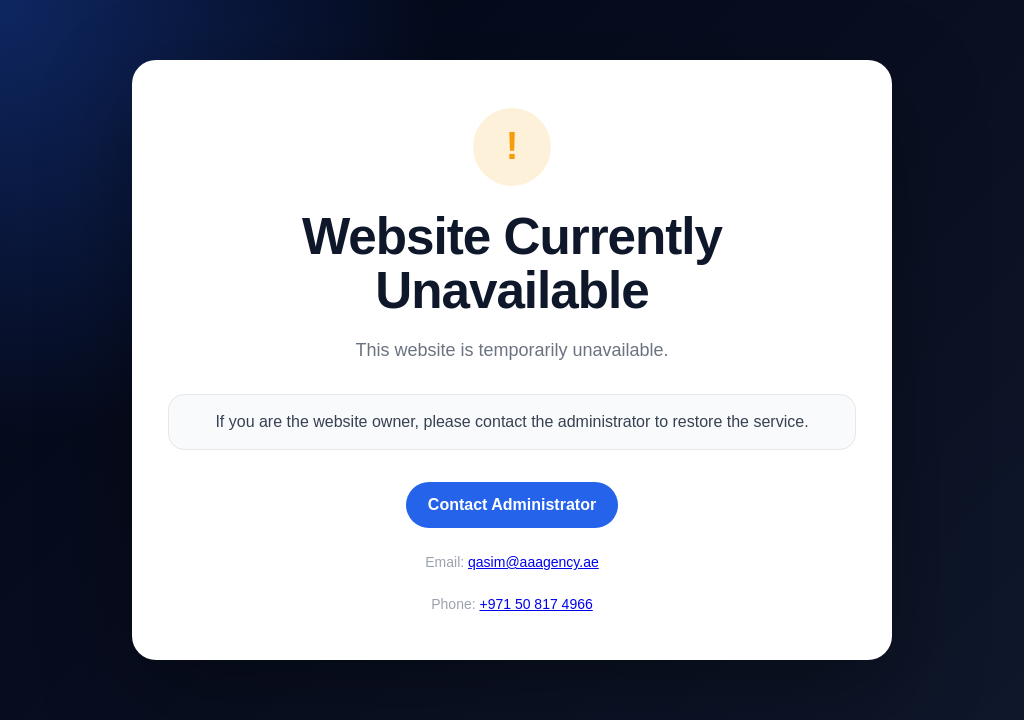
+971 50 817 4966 (535, 604)
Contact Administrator (512, 504)
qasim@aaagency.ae (533, 562)
